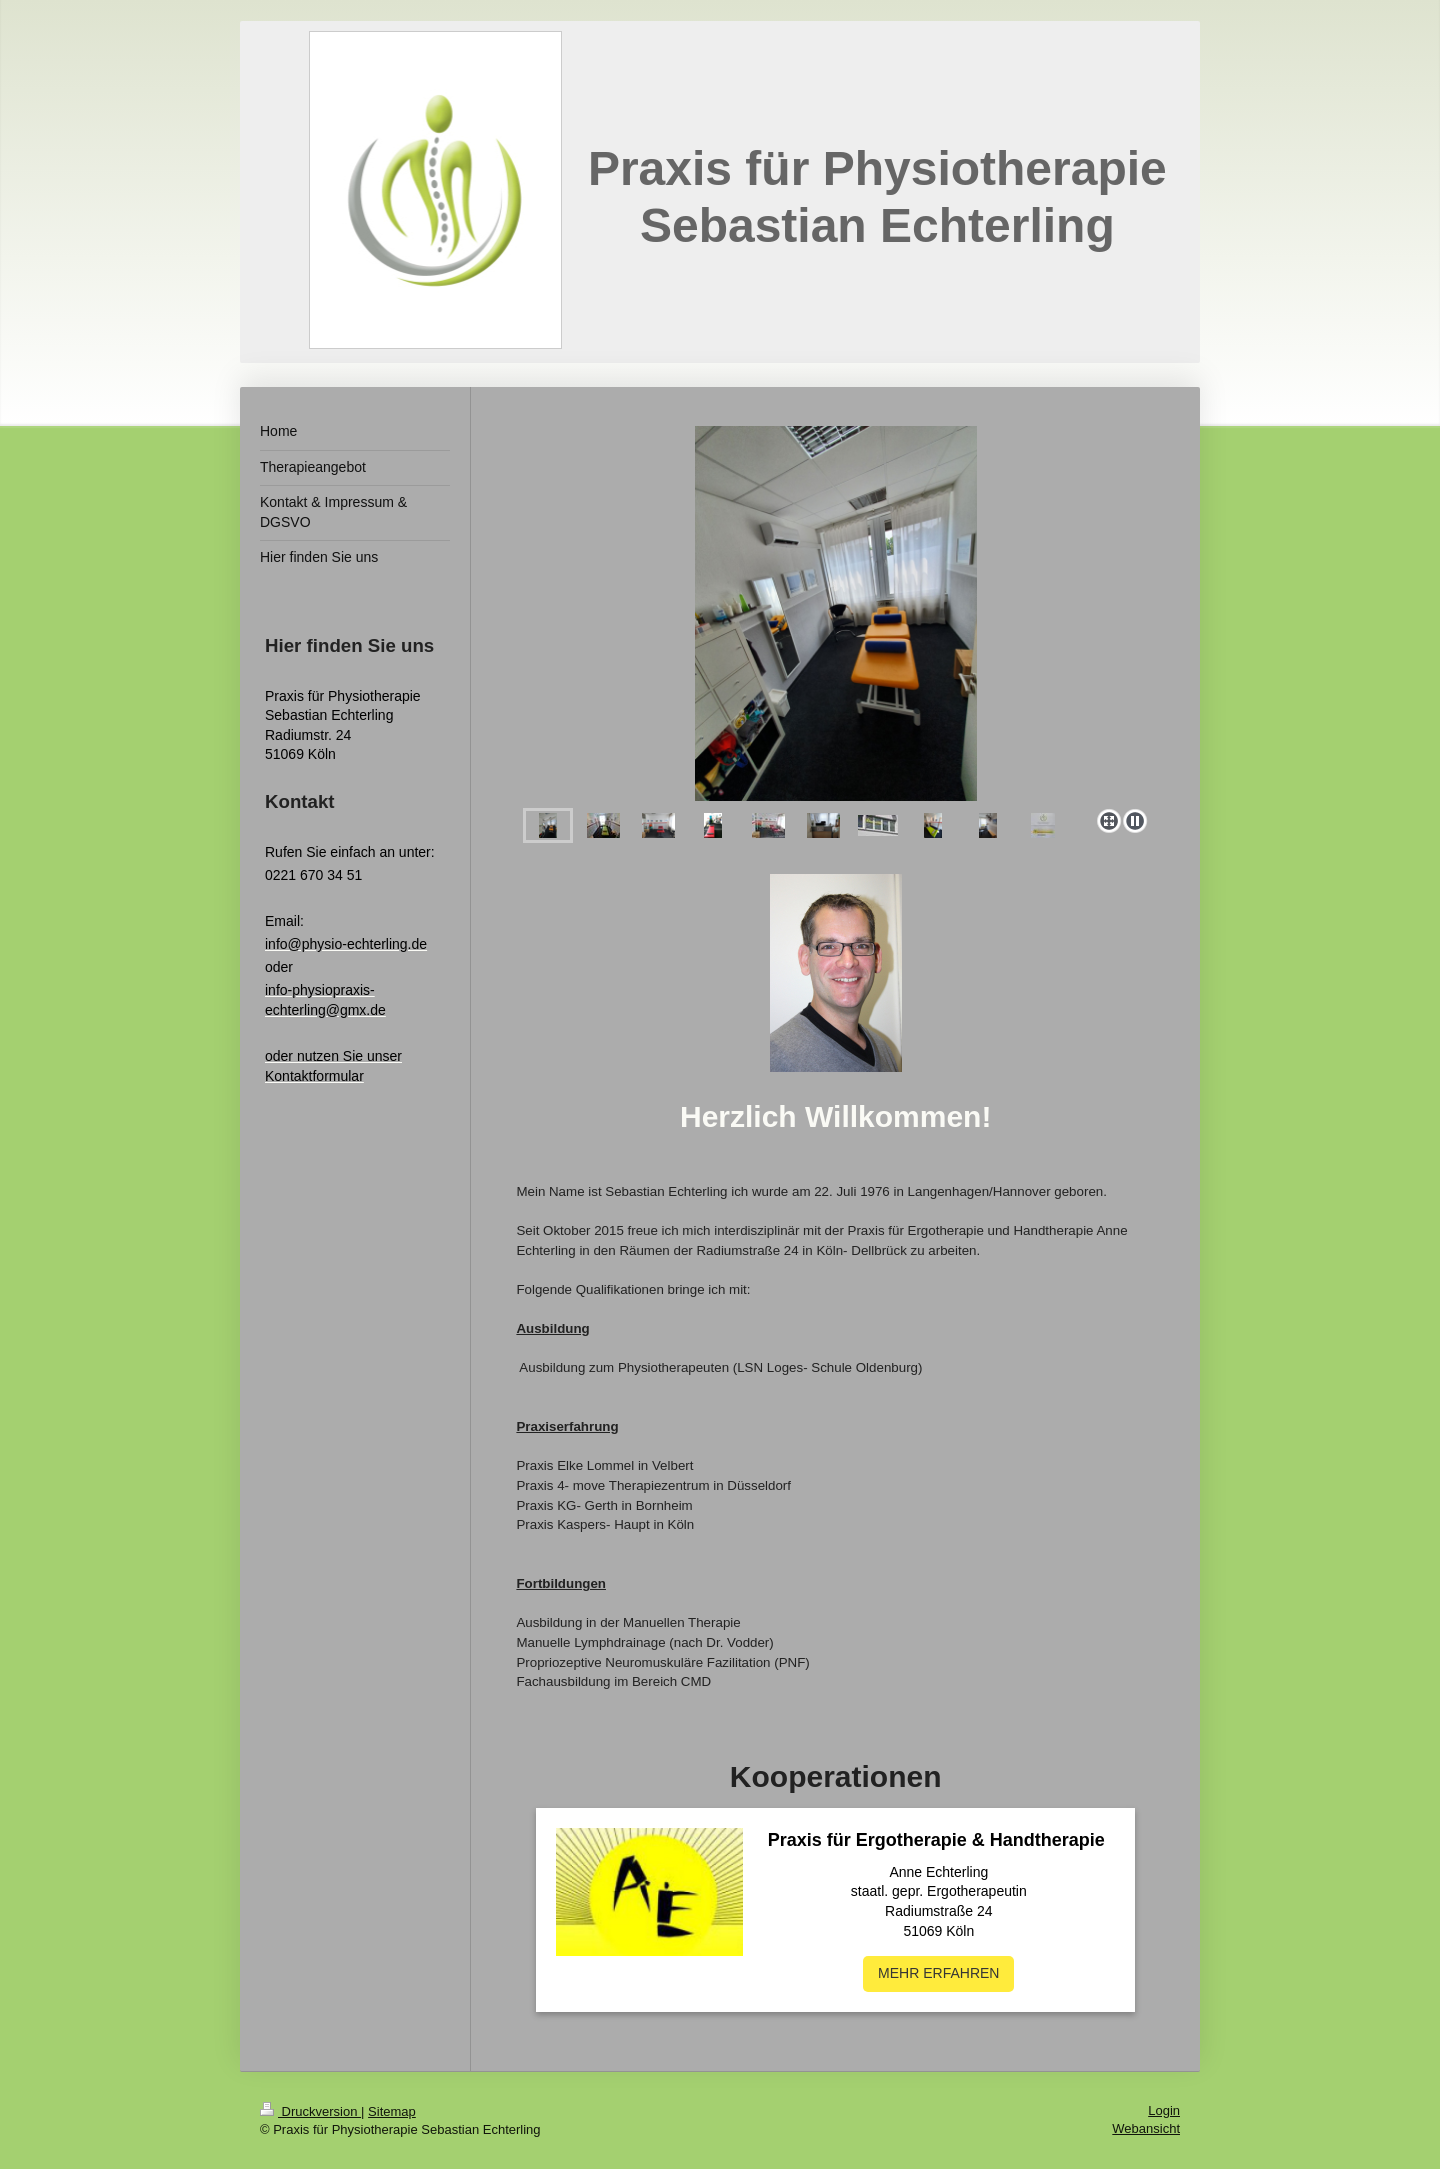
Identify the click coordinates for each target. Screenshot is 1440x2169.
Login (1164, 2110)
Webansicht (1146, 2128)
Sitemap (392, 2111)
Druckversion (310, 2111)
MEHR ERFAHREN (938, 1973)
